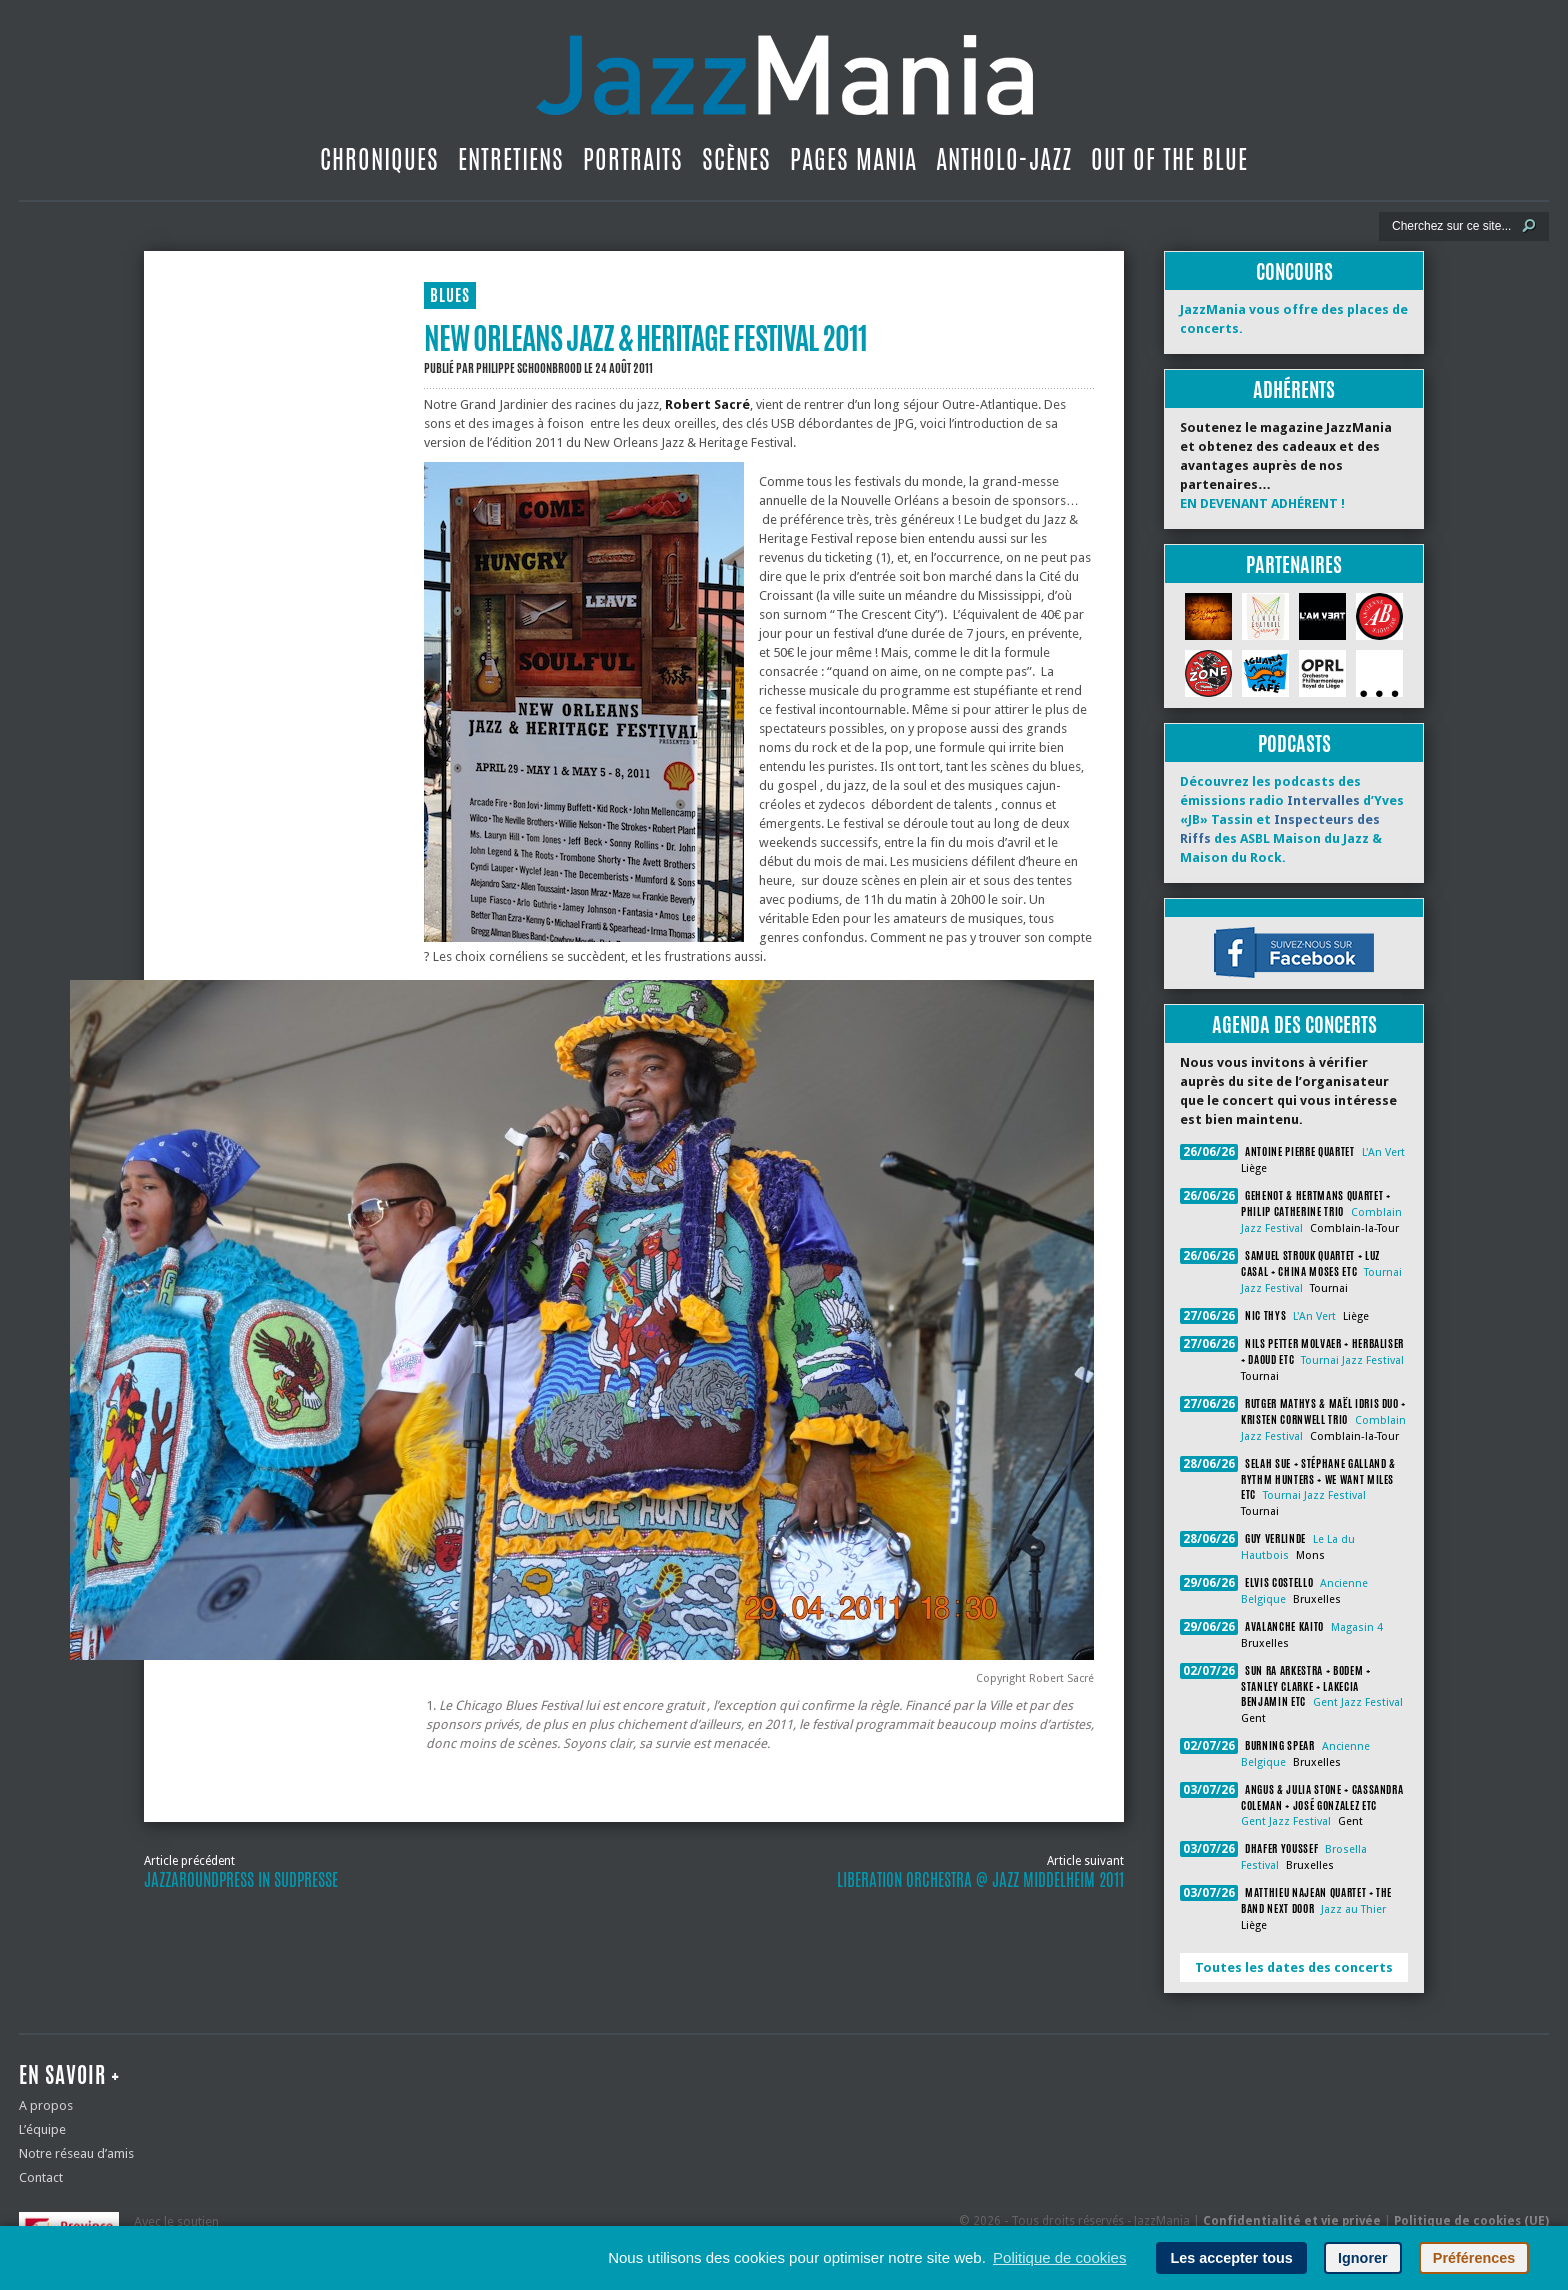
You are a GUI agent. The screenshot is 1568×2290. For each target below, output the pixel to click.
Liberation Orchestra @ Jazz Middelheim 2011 (980, 1880)
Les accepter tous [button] (1231, 2258)
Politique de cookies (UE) (1471, 2221)
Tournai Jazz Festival (1352, 1360)
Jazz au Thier (1353, 1909)
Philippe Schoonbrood (529, 368)
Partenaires (1294, 564)
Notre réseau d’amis (76, 2153)
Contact (41, 2177)
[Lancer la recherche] (1529, 226)
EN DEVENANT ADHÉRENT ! (1262, 503)
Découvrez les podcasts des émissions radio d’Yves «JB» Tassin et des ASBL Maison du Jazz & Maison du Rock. (1292, 819)
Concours (1294, 271)
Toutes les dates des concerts (1294, 1967)
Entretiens (511, 159)
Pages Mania (853, 159)
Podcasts (1294, 743)
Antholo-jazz (1004, 159)
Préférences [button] (1474, 2258)
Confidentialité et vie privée (1292, 2221)
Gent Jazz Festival (1358, 1702)
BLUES (450, 295)
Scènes (736, 159)
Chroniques (379, 159)
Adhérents (1294, 389)
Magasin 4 (1357, 1627)
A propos (46, 2105)
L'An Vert (1383, 1152)
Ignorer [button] (1363, 2258)
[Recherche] (1450, 226)
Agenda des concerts (1294, 1024)
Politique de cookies (1059, 2257)
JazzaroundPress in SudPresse (241, 1880)
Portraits (633, 159)
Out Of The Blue (1169, 159)
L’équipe (42, 2129)
